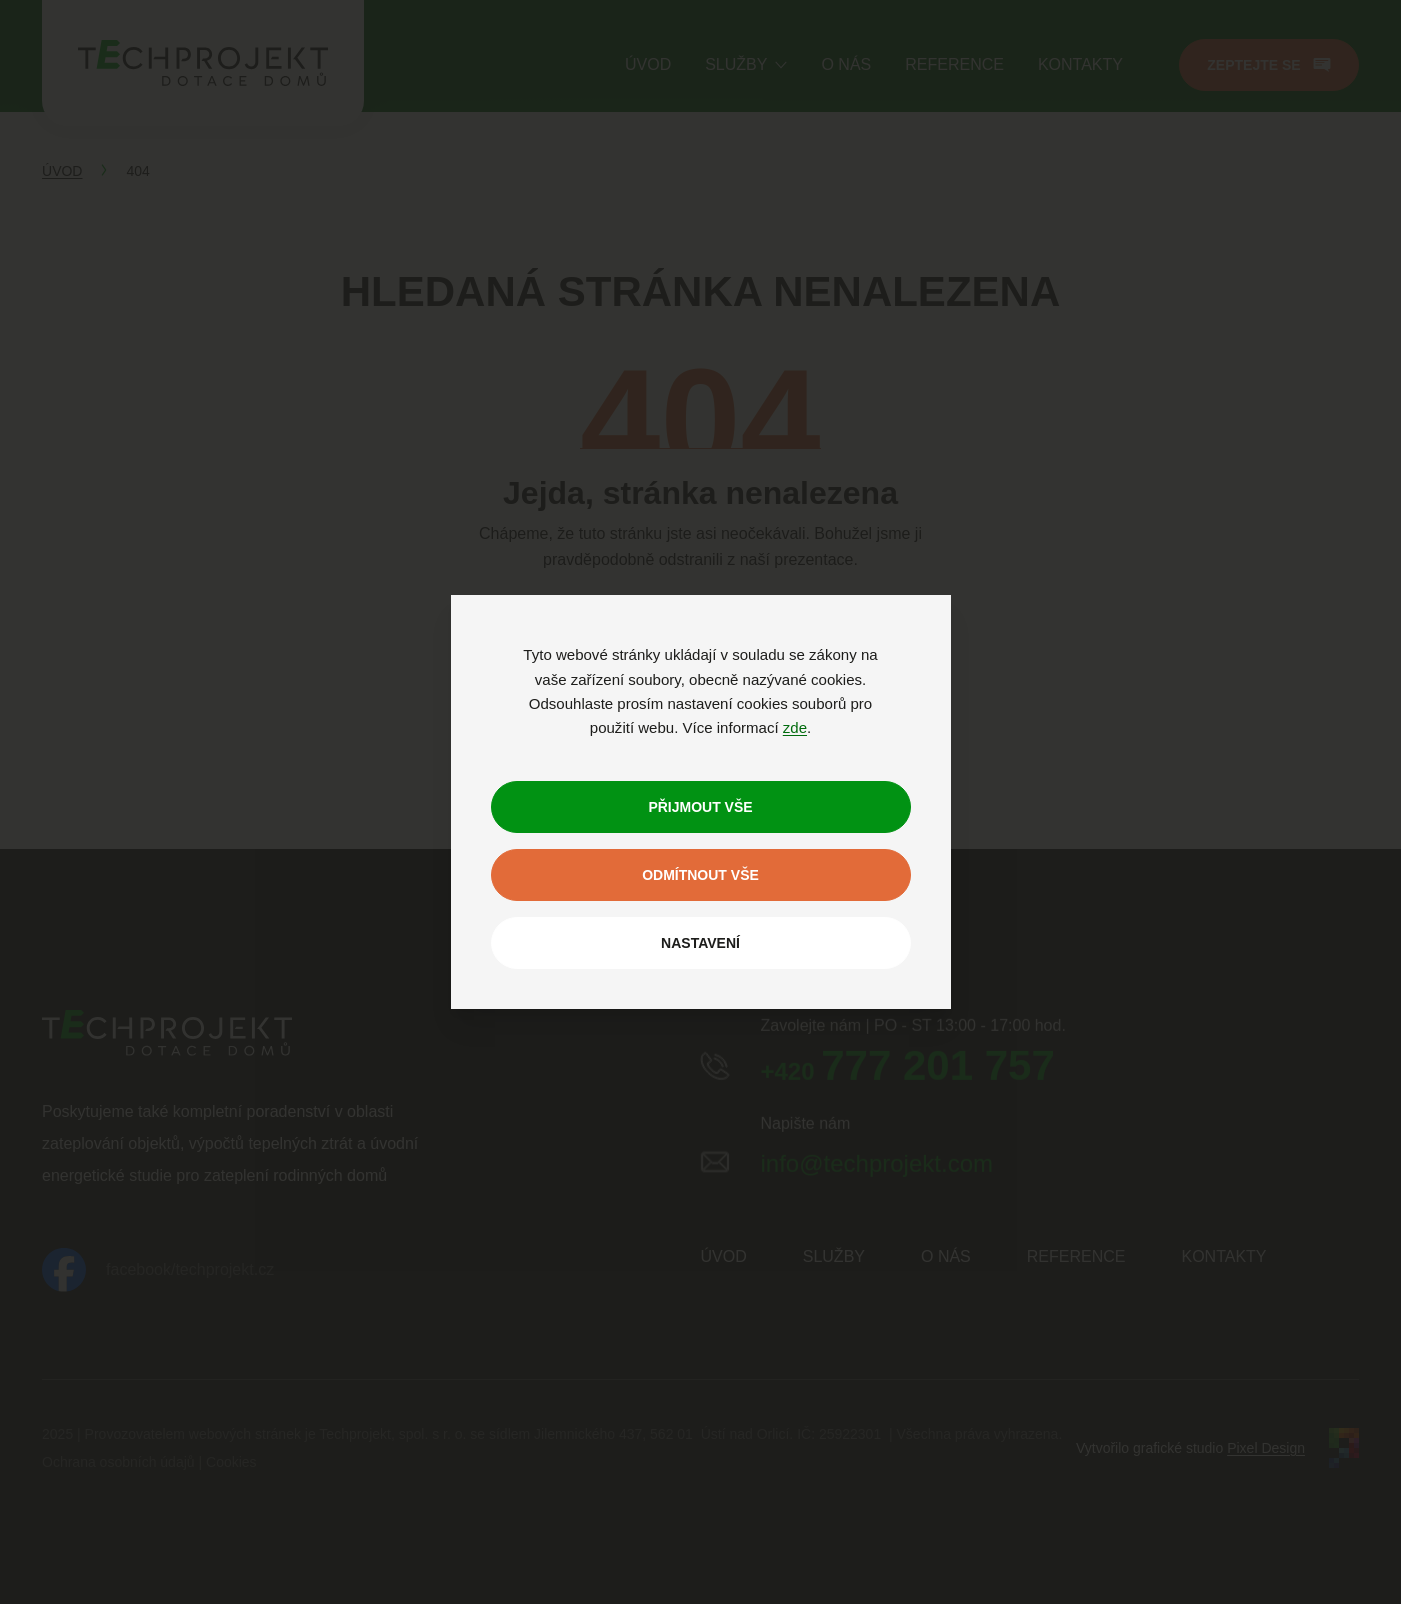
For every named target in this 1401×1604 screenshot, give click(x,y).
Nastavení (700, 943)
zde (795, 727)
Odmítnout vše (700, 875)
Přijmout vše (700, 807)
